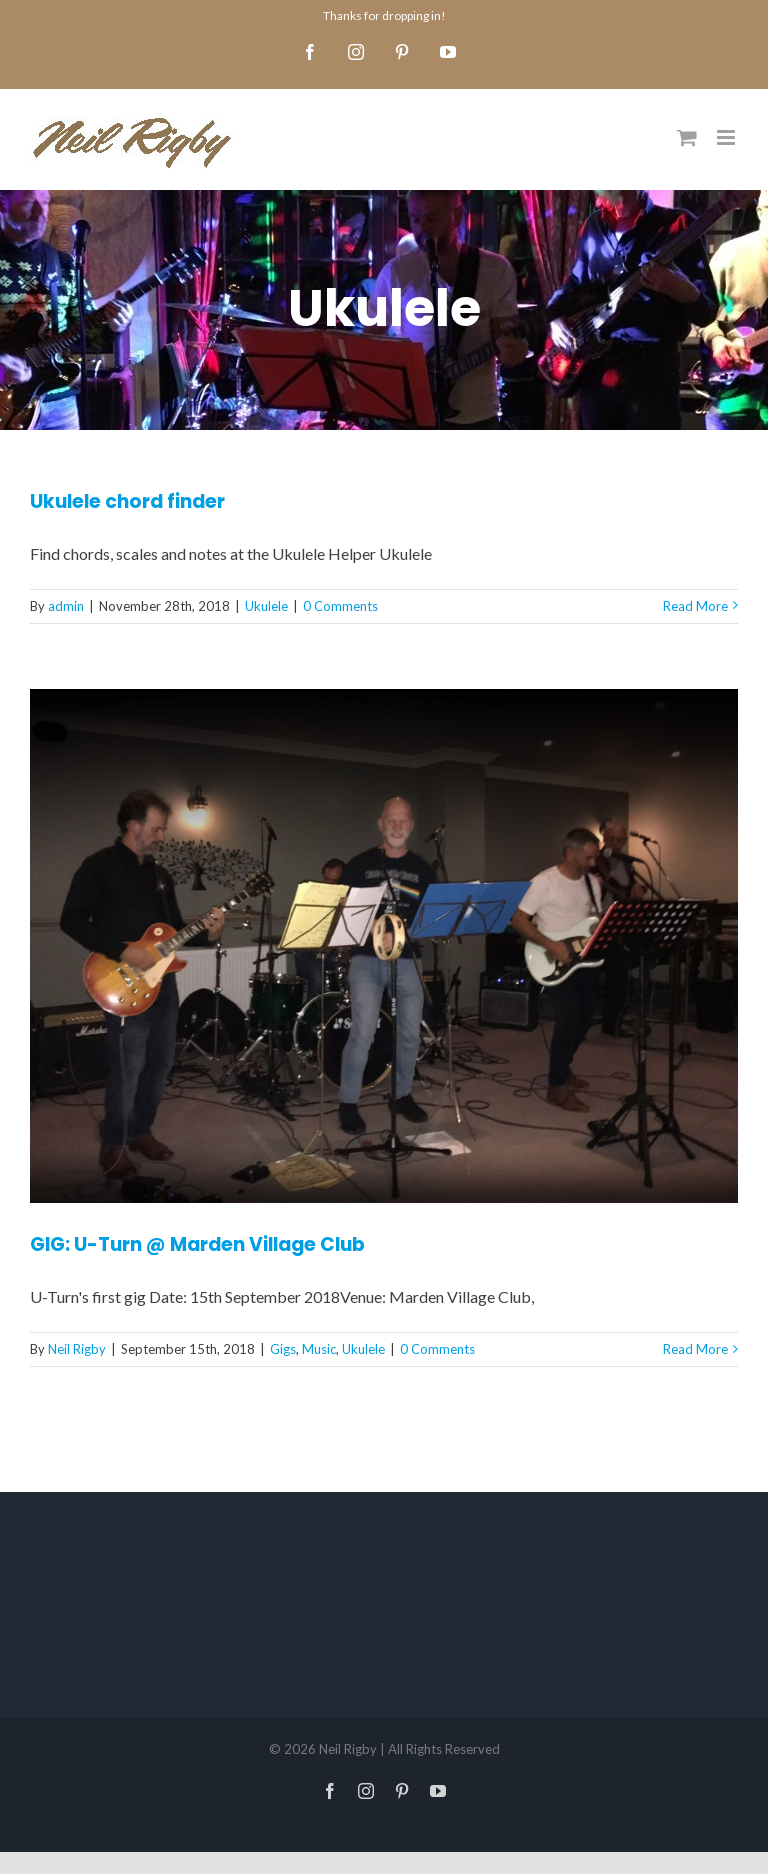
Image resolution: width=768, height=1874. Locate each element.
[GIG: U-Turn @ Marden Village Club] (384, 946)
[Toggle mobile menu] (727, 137)
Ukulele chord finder (127, 501)
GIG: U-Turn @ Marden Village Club (197, 1244)
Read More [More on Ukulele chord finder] (695, 606)
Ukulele (266, 606)
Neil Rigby (77, 1349)
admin (66, 606)
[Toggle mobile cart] (687, 137)
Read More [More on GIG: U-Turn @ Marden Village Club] (695, 1349)
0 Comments (340, 606)
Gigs (283, 1349)
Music (319, 1349)
